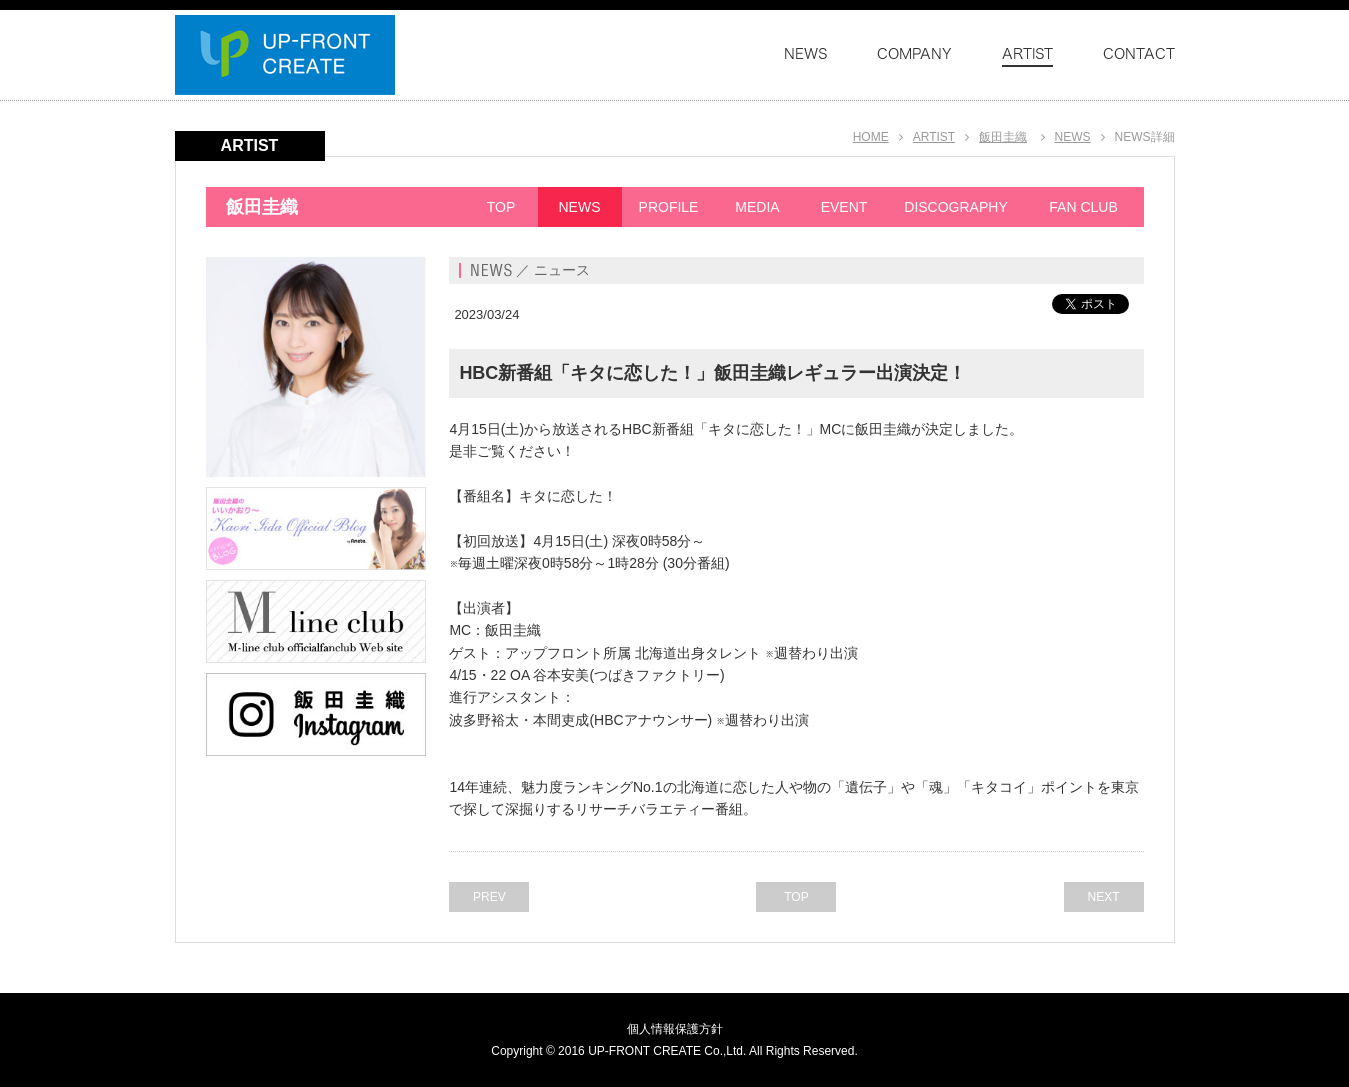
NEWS (1073, 137)
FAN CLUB (1083, 207)
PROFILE (669, 207)
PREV (489, 897)
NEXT (1103, 897)
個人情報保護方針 (675, 1029)
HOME (871, 137)
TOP (501, 207)
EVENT (844, 207)
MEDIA (757, 207)
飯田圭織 (1003, 137)
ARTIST (934, 137)
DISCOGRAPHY (955, 207)
